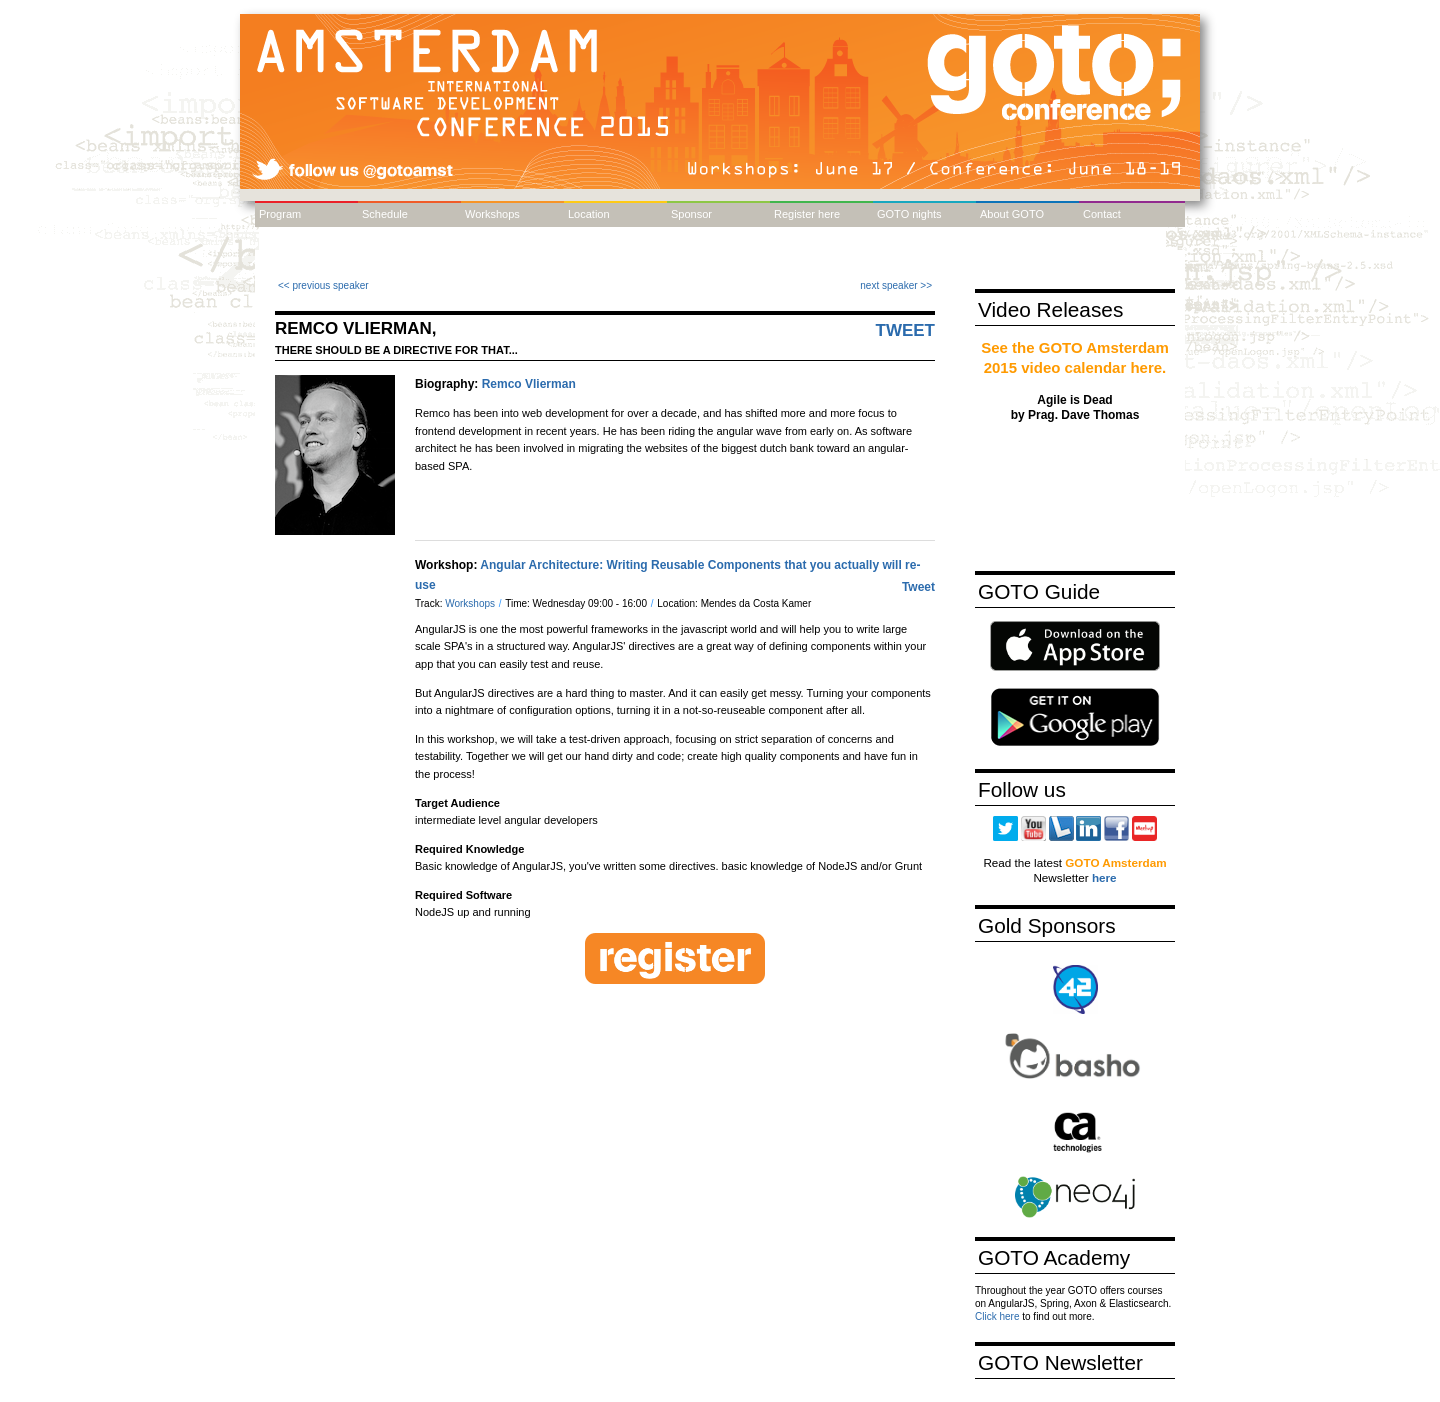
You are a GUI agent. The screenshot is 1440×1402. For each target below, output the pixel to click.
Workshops (492, 214)
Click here (997, 1316)
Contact (1102, 214)
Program (280, 214)
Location (589, 214)
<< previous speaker (323, 285)
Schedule (385, 214)
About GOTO (1012, 214)
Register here (807, 214)
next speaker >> (896, 285)
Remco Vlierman (529, 384)
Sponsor (691, 214)
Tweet (906, 330)
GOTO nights (909, 214)
